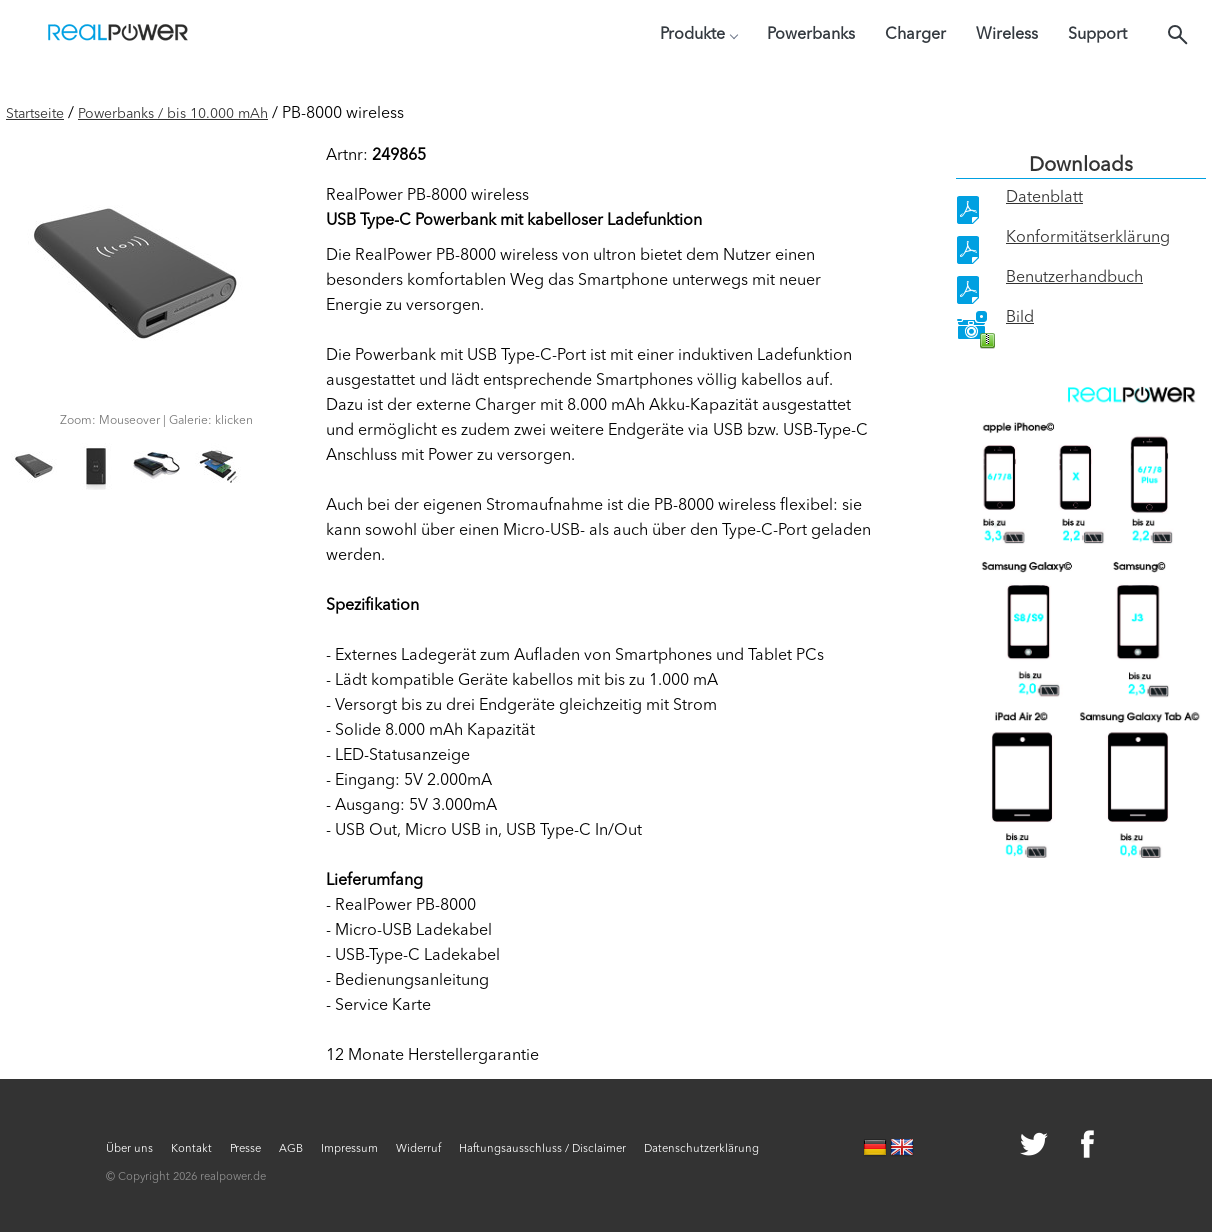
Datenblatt (1044, 198)
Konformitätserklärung (1088, 238)
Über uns (129, 1149)
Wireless (1007, 35)
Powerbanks (811, 35)
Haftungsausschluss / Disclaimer (542, 1149)
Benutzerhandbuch (1074, 278)
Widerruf (418, 1149)
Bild (1020, 318)
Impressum (349, 1149)
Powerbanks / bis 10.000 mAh (173, 114)
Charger (915, 35)
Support (1097, 35)
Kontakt (191, 1149)
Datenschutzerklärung (701, 1149)
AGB (291, 1149)
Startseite (35, 114)
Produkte (698, 35)
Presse (245, 1149)
